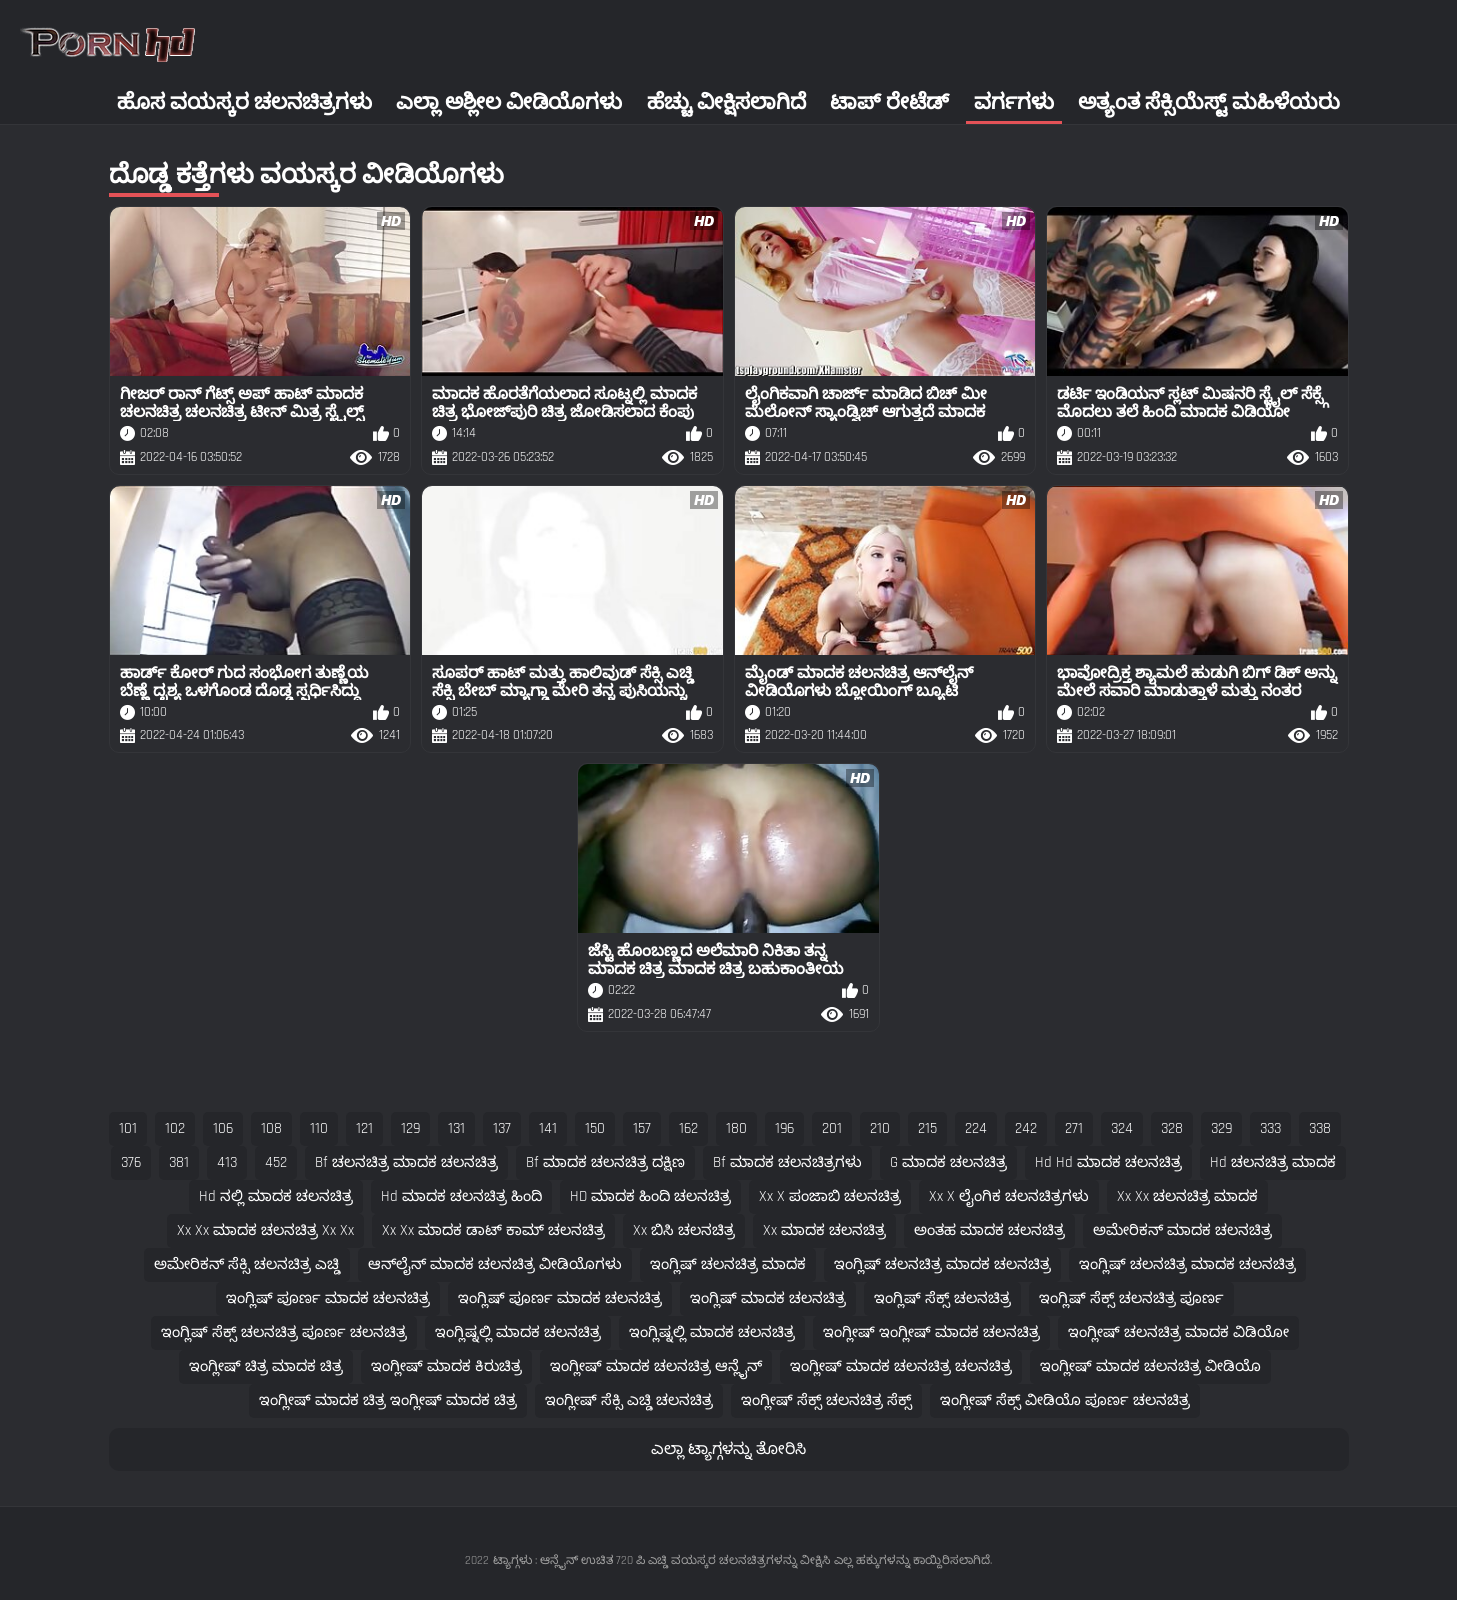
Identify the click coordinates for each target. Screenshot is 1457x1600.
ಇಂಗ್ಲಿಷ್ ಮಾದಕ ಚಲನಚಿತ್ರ (768, 1298)
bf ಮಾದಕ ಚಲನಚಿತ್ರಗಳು (787, 1162)
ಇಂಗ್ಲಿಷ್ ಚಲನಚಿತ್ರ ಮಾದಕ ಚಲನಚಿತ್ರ (942, 1264)
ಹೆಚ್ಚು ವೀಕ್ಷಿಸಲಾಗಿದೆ (726, 102)
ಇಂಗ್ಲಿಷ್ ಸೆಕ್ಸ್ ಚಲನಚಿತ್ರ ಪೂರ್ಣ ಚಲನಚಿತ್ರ (284, 1332)
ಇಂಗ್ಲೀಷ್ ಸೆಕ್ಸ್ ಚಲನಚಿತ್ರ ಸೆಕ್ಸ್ (826, 1400)
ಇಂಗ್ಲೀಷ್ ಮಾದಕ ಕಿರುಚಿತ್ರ (446, 1366)
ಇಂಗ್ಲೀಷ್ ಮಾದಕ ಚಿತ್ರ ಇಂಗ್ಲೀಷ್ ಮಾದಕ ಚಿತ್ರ (388, 1400)
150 (595, 1128)
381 (179, 1162)
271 (1074, 1128)
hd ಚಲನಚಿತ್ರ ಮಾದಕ (1273, 1162)
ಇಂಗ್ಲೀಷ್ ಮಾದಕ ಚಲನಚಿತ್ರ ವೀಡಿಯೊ (1150, 1366)
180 (736, 1128)
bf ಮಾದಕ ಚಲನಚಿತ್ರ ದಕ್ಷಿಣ (605, 1162)
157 (642, 1128)
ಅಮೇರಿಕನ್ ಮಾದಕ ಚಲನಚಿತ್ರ (1182, 1230)
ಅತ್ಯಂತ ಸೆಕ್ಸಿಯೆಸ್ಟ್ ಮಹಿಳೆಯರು (1209, 102)
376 (131, 1162)
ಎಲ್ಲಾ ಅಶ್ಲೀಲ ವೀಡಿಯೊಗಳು (509, 102)
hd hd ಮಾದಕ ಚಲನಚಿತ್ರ (1108, 1162)
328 (1172, 1128)
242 (1026, 1128)
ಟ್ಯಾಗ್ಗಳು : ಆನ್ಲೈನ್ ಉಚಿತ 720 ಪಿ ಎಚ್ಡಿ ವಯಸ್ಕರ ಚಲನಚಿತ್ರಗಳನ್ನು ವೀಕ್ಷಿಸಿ (661, 1560)
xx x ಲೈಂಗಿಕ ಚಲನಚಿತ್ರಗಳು (1009, 1196)
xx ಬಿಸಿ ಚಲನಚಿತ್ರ (684, 1230)
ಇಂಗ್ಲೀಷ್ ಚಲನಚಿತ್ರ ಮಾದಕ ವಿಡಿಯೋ (1178, 1332)
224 (976, 1128)
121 (364, 1128)
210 (880, 1128)
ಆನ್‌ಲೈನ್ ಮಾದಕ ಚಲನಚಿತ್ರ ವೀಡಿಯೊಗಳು (495, 1264)
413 (227, 1162)
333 (1270, 1128)
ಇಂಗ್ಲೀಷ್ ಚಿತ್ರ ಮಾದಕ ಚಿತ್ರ (266, 1366)
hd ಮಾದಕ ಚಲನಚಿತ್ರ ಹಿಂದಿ (461, 1196)
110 (319, 1128)
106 (223, 1128)
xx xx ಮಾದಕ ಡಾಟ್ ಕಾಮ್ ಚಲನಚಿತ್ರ (493, 1230)
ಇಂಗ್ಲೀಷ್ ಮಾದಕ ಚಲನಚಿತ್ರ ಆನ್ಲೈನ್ (656, 1366)
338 (1320, 1128)
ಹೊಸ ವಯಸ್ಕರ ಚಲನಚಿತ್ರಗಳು (244, 102)
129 (410, 1128)
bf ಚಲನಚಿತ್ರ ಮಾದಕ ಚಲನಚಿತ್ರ (406, 1162)
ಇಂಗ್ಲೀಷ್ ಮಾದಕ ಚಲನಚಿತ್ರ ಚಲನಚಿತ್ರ (901, 1366)
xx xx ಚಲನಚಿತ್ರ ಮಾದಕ (1187, 1196)
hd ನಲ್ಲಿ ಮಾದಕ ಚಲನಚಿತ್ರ (276, 1196)
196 (784, 1128)
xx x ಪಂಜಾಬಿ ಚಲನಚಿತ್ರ (830, 1196)
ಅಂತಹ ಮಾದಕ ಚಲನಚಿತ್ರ (989, 1230)
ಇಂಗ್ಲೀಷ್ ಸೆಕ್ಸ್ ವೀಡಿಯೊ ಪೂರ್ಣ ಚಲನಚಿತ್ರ (1065, 1400)
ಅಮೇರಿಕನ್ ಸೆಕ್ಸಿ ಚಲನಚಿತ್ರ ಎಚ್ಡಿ (247, 1264)
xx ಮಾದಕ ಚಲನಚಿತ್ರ (824, 1230)
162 (688, 1128)
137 (502, 1128)
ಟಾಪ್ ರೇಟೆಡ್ (889, 102)
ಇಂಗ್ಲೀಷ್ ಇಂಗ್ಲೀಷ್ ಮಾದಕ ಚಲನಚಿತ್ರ (931, 1332)
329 (1221, 1128)
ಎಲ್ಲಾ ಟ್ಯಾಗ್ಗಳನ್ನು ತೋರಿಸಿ (728, 1449)
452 (276, 1162)
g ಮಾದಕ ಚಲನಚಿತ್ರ (948, 1162)
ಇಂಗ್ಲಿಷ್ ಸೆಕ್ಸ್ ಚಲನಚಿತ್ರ (942, 1298)
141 (548, 1128)
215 (927, 1128)
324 (1122, 1128)
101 (128, 1128)
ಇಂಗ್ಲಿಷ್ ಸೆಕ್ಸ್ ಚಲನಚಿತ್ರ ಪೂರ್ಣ (1131, 1298)
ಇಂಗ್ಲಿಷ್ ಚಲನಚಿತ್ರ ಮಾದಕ (728, 1264)
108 (271, 1128)
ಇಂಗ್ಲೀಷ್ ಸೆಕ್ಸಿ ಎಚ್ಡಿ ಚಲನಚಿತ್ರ (629, 1400)
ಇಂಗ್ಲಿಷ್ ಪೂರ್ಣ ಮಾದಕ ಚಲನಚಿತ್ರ (328, 1298)
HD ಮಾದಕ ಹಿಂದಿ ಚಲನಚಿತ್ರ (650, 1196)
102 (175, 1128)
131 (456, 1128)
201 (832, 1128)
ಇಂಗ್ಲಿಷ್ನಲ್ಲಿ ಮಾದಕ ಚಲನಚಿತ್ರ (518, 1332)
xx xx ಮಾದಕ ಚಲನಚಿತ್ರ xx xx (265, 1230)
